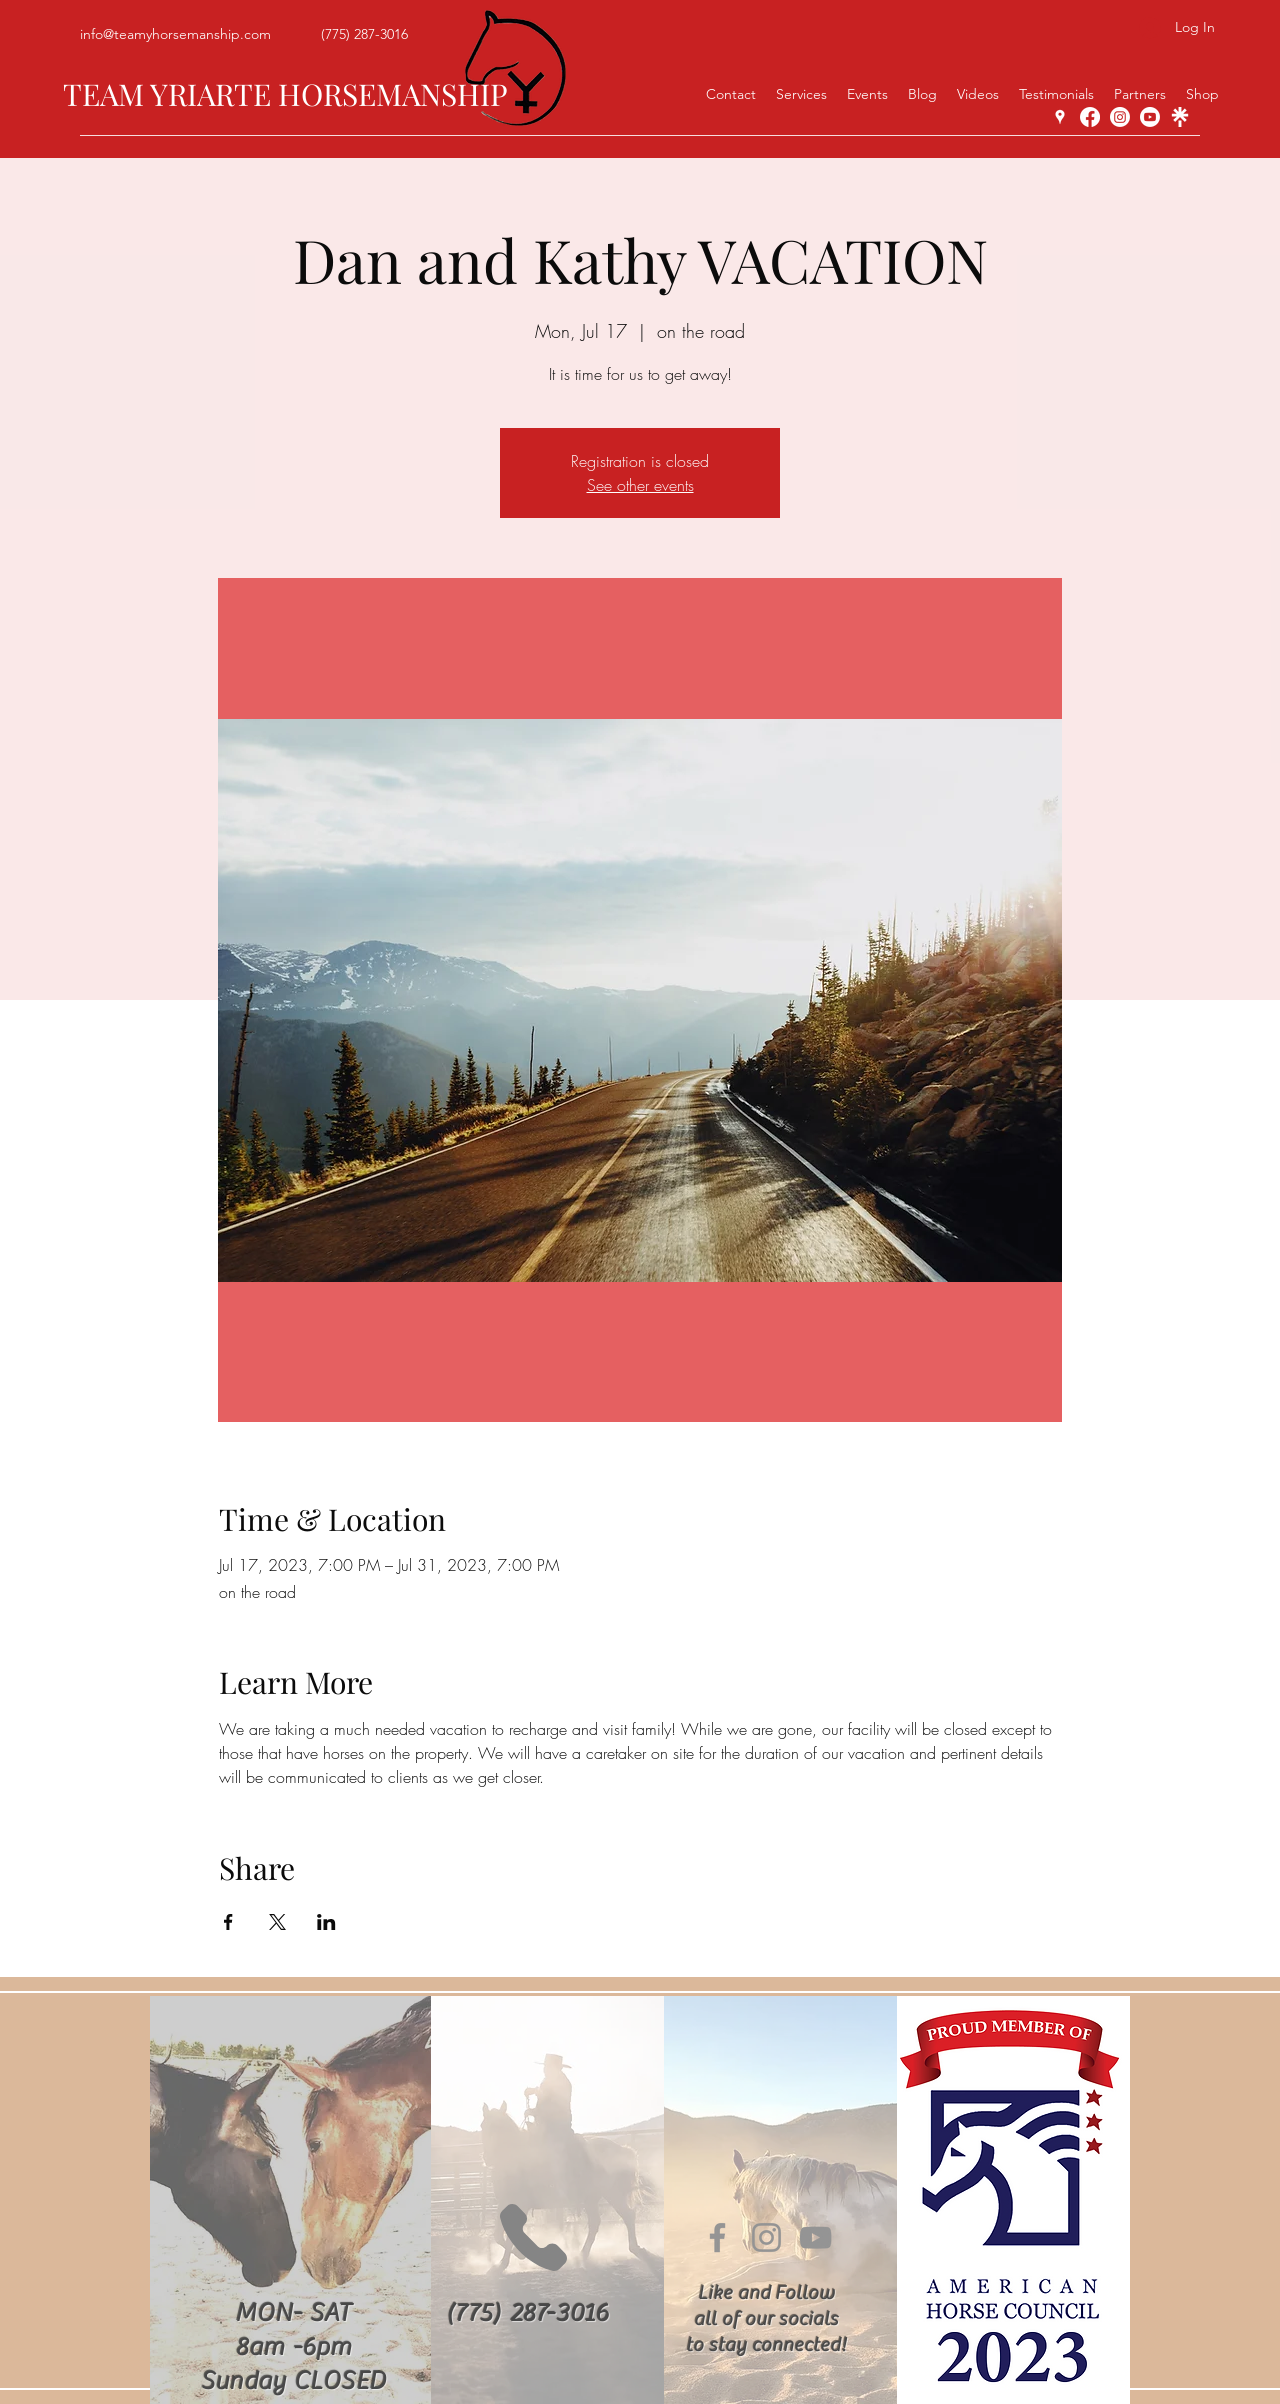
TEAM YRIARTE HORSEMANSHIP (285, 94)
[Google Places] (1060, 117)
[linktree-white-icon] (1180, 117)
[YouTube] (1150, 117)
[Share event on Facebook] (228, 1922)
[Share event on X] (277, 1922)
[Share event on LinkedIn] (326, 1922)
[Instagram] (1120, 117)
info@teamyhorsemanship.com (175, 34)
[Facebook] (1090, 117)
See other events (640, 485)
